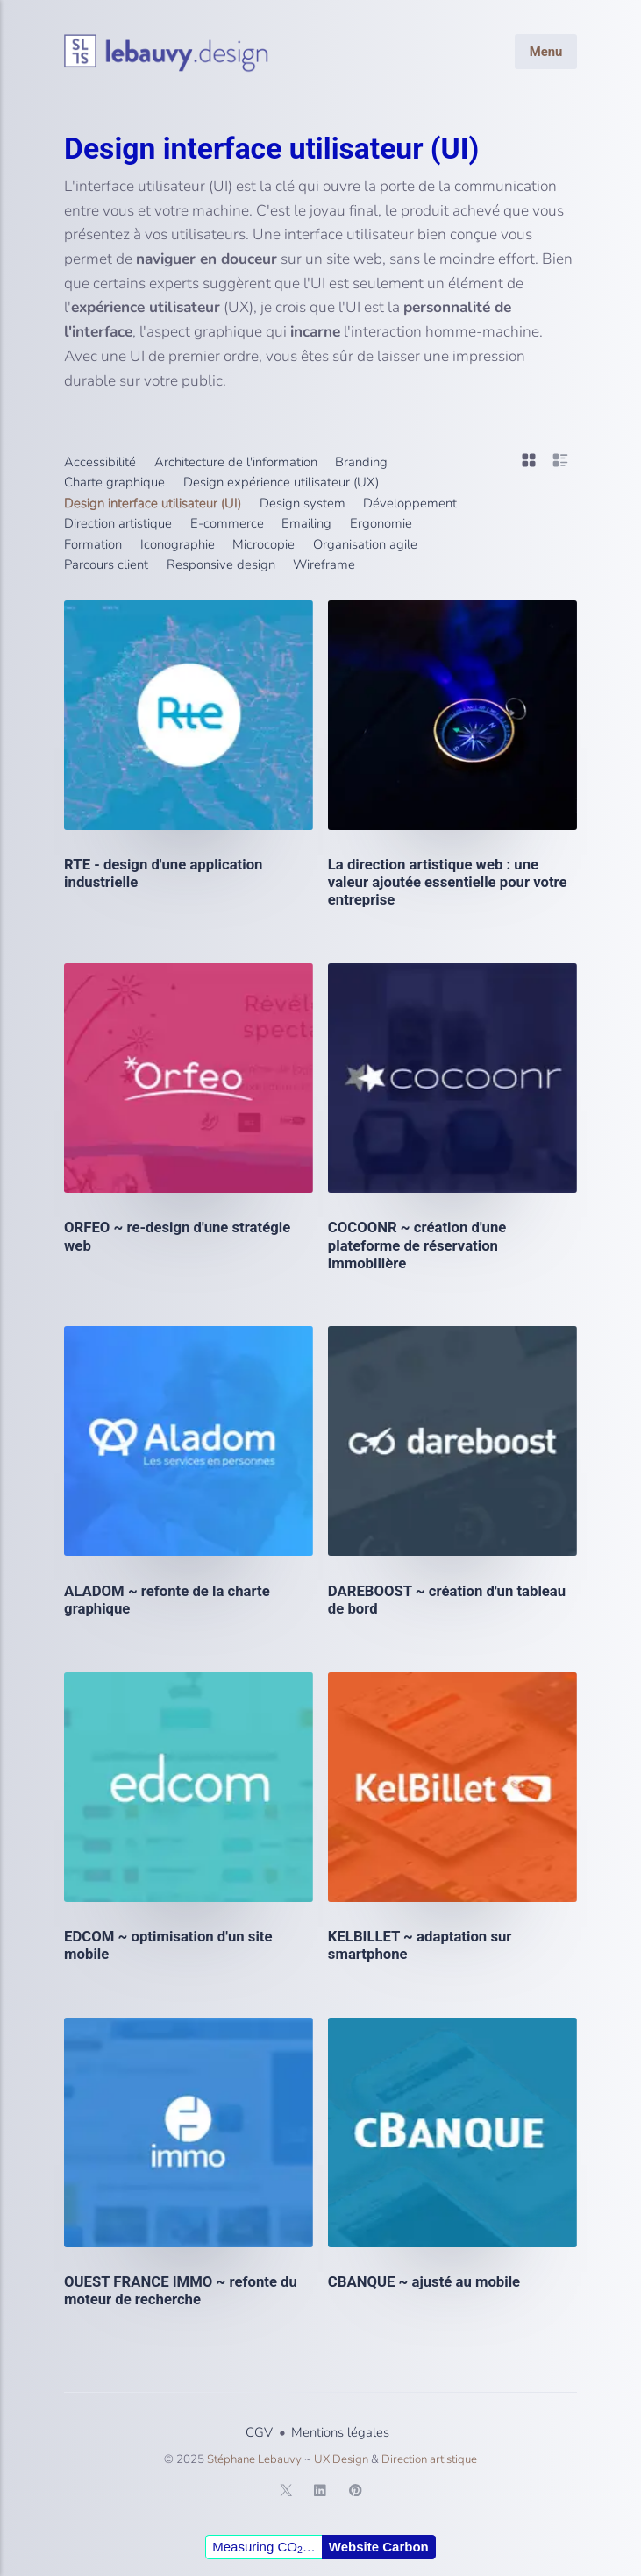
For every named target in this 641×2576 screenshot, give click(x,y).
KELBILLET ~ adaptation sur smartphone (420, 1944)
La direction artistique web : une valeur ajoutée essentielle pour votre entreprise (447, 881)
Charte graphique (114, 482)
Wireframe (324, 564)
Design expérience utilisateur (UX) (281, 482)
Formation (93, 544)
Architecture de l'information (235, 462)
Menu (546, 51)
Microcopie (263, 544)
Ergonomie (381, 523)
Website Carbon (379, 2546)
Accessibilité (100, 462)
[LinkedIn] (320, 2493)
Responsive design (221, 564)
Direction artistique (118, 523)
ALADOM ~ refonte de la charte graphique (167, 1599)
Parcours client (106, 564)
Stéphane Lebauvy (254, 2459)
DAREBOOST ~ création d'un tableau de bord (447, 1599)
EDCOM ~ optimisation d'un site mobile (168, 1944)
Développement (410, 503)
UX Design (341, 2459)
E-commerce (227, 523)
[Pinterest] (355, 2493)
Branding (361, 462)
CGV (259, 2432)
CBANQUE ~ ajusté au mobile (424, 2281)
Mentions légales (340, 2432)
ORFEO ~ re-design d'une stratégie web (177, 1235)
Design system (302, 503)
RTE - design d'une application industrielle (163, 873)
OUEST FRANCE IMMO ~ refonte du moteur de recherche (180, 2290)
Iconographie (177, 544)
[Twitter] (285, 2493)
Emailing (306, 523)
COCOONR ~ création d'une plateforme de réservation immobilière (417, 1244)
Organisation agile (365, 544)
